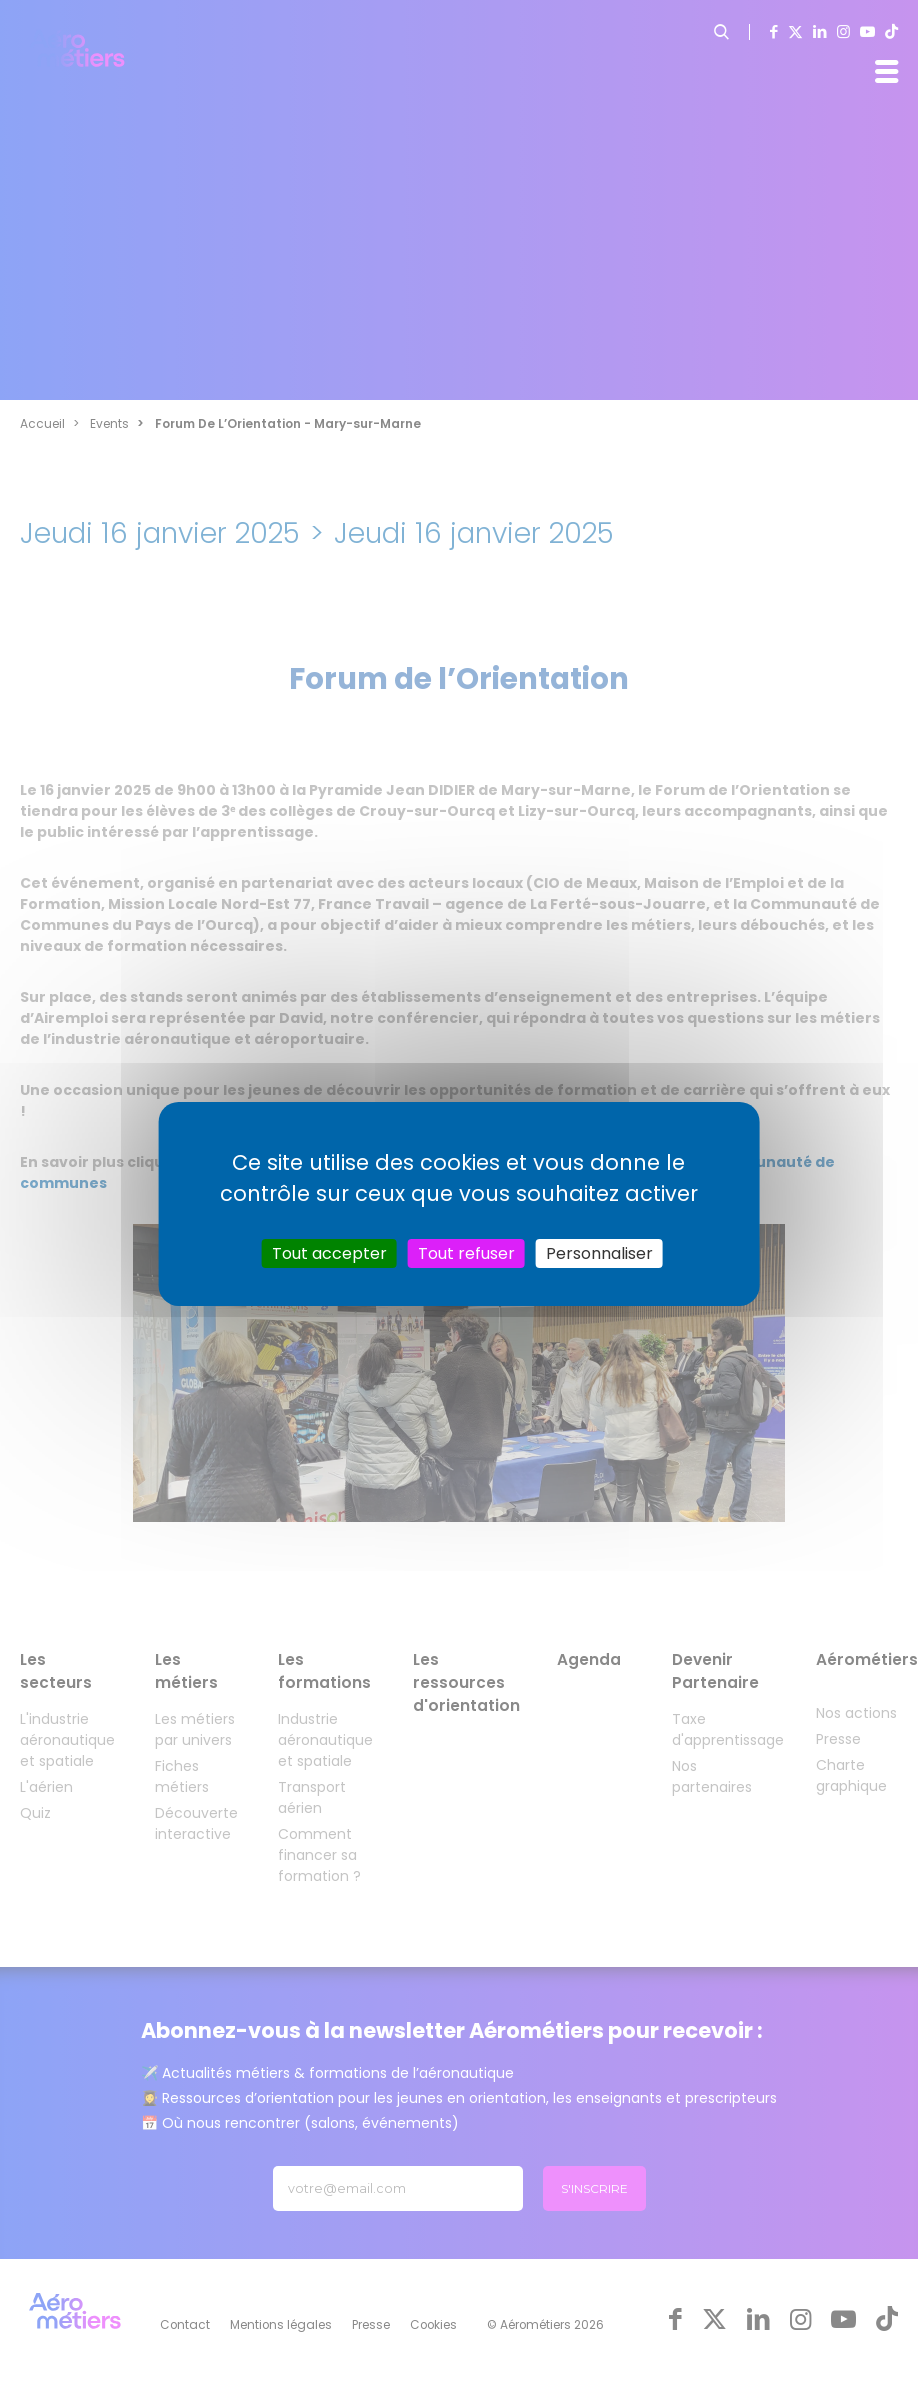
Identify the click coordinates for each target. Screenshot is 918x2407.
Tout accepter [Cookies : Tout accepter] (329, 1252)
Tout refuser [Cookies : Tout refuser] (466, 1252)
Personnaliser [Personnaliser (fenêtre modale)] (599, 1252)
